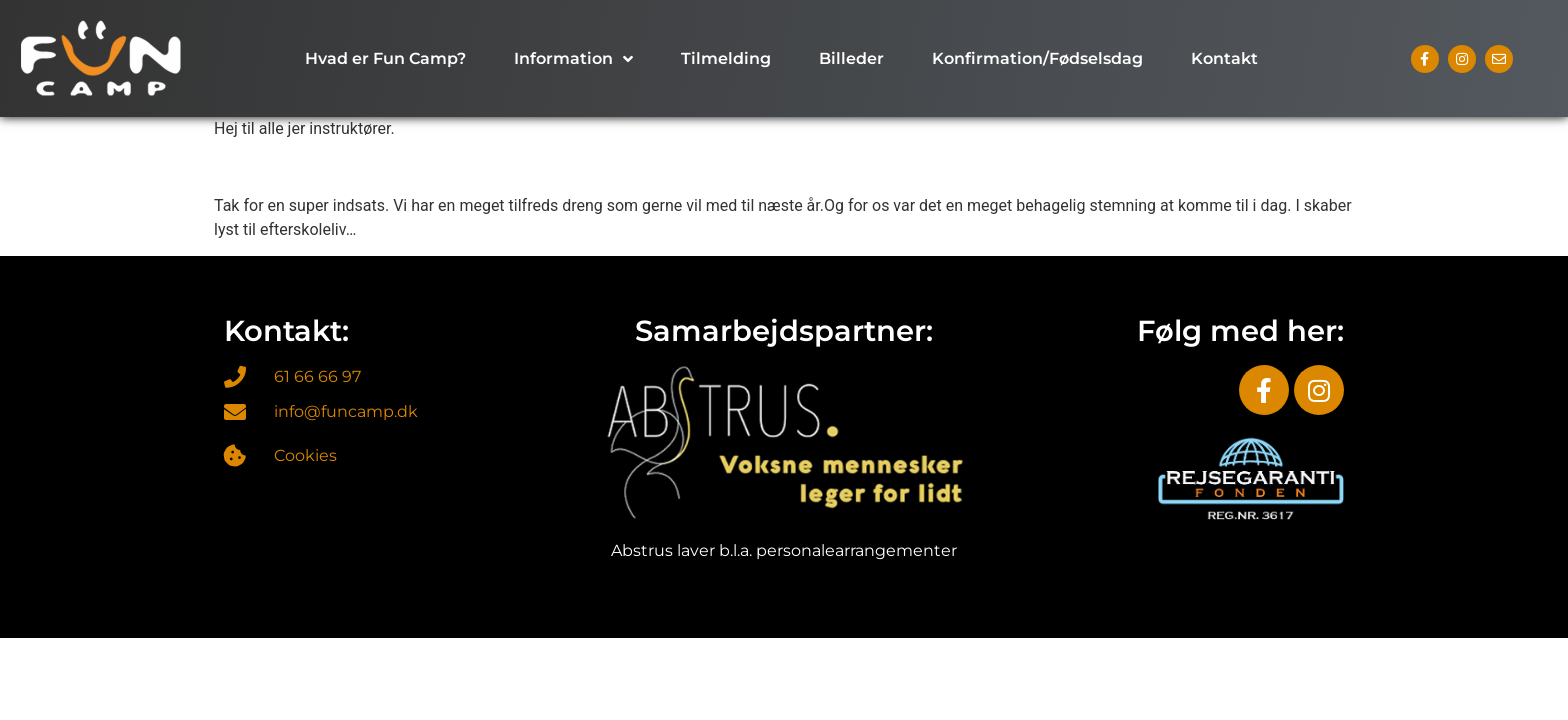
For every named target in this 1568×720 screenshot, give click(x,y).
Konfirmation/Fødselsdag (1037, 58)
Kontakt (1224, 58)
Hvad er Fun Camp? (385, 58)
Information (573, 59)
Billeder (851, 58)
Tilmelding (726, 58)
